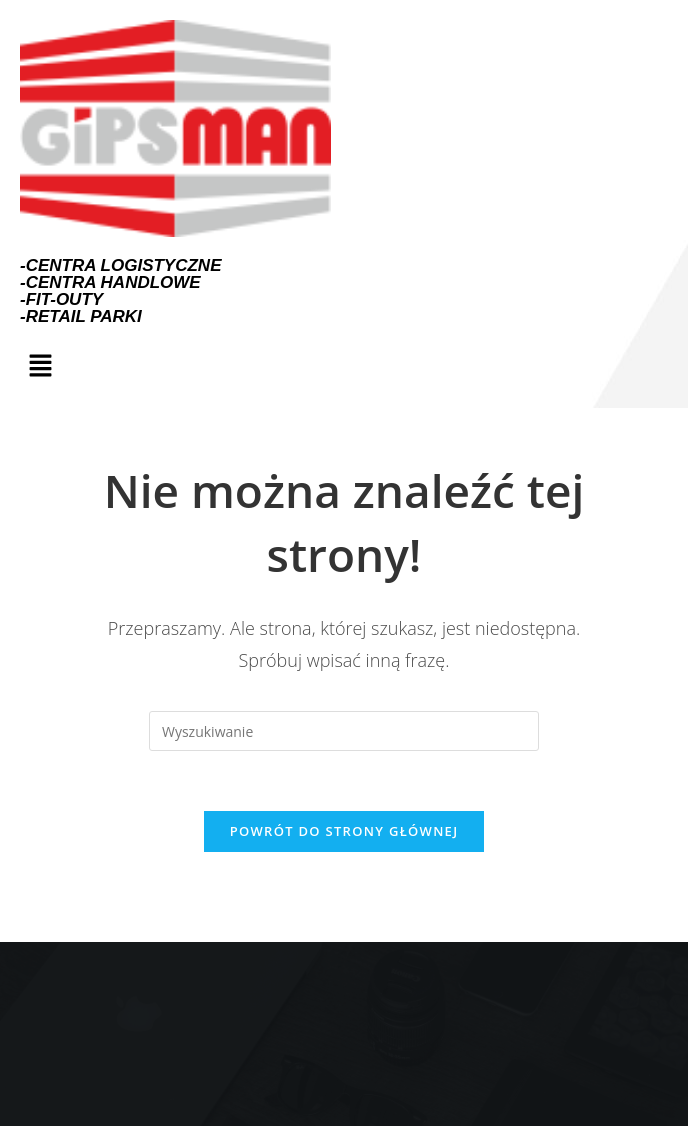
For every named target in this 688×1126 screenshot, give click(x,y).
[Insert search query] (344, 731)
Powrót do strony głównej (344, 831)
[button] (40, 366)
